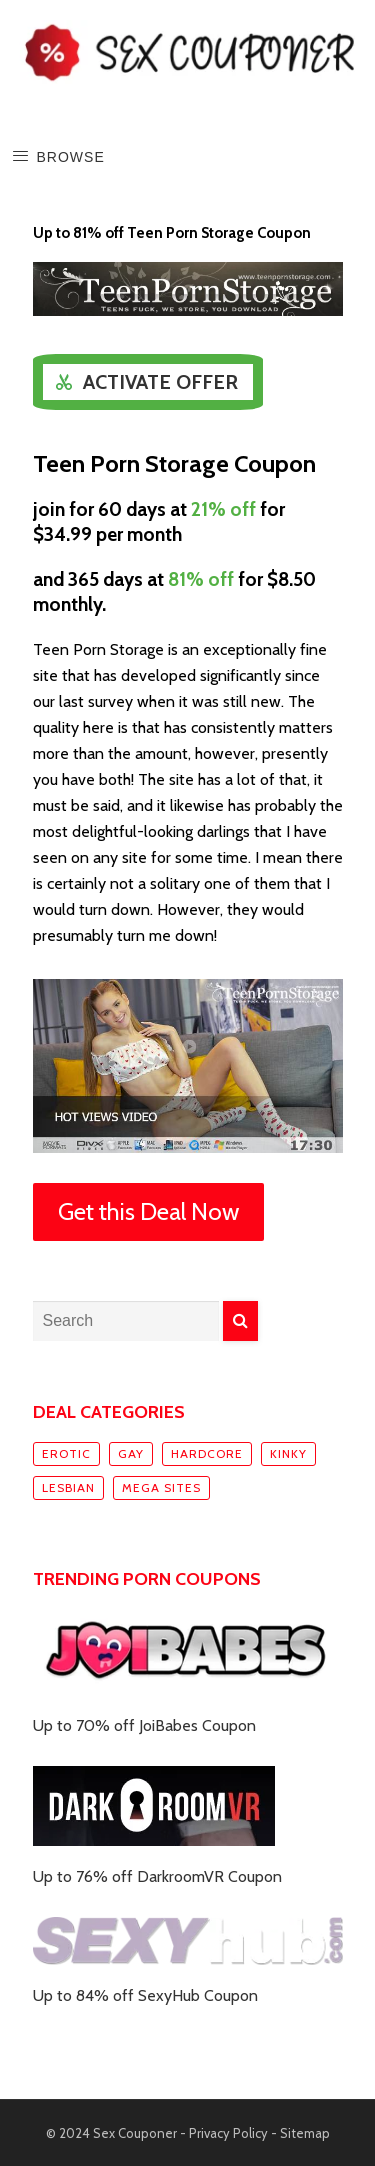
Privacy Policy (228, 2133)
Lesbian (68, 1487)
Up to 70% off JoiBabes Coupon (144, 1725)
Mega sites (161, 1487)
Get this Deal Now (148, 1211)
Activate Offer (160, 382)
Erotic (66, 1453)
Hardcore (207, 1453)
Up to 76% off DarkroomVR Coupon (157, 1876)
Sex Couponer (135, 2133)
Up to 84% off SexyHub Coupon (145, 1995)
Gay (131, 1453)
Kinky (288, 1453)
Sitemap (305, 2133)
